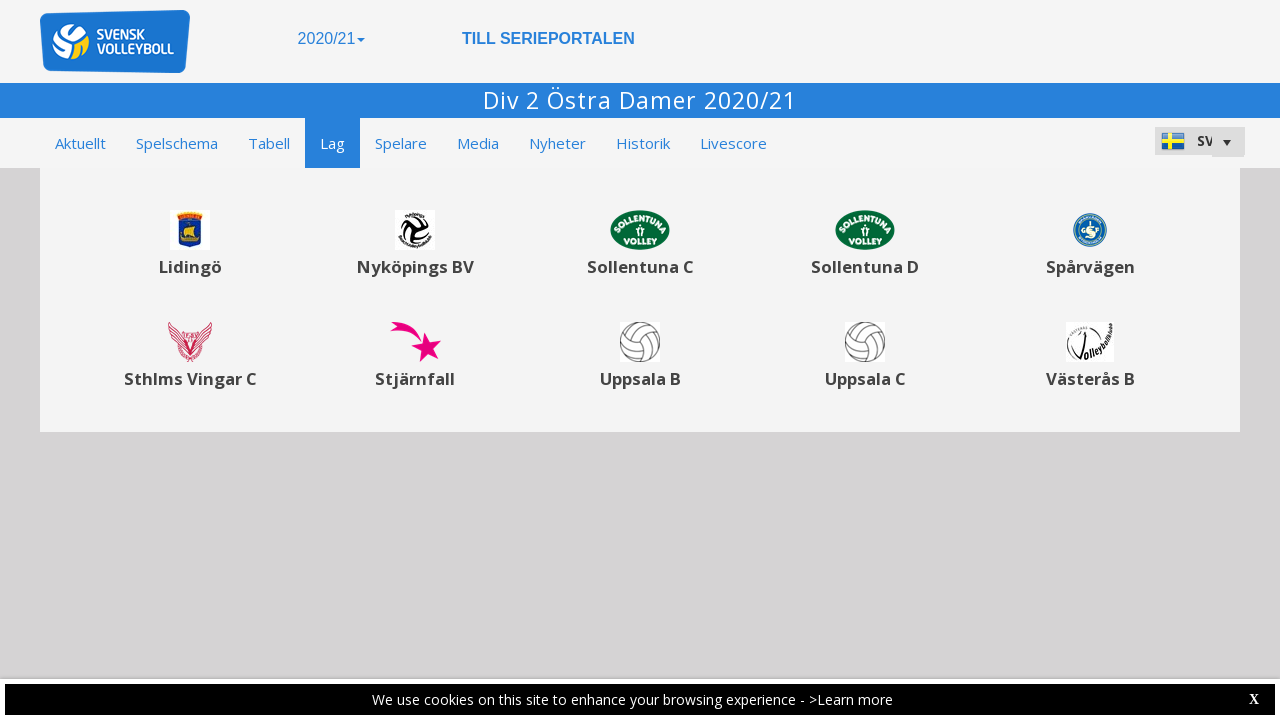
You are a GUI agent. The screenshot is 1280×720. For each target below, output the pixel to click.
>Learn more (851, 699)
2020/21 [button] (332, 38)
